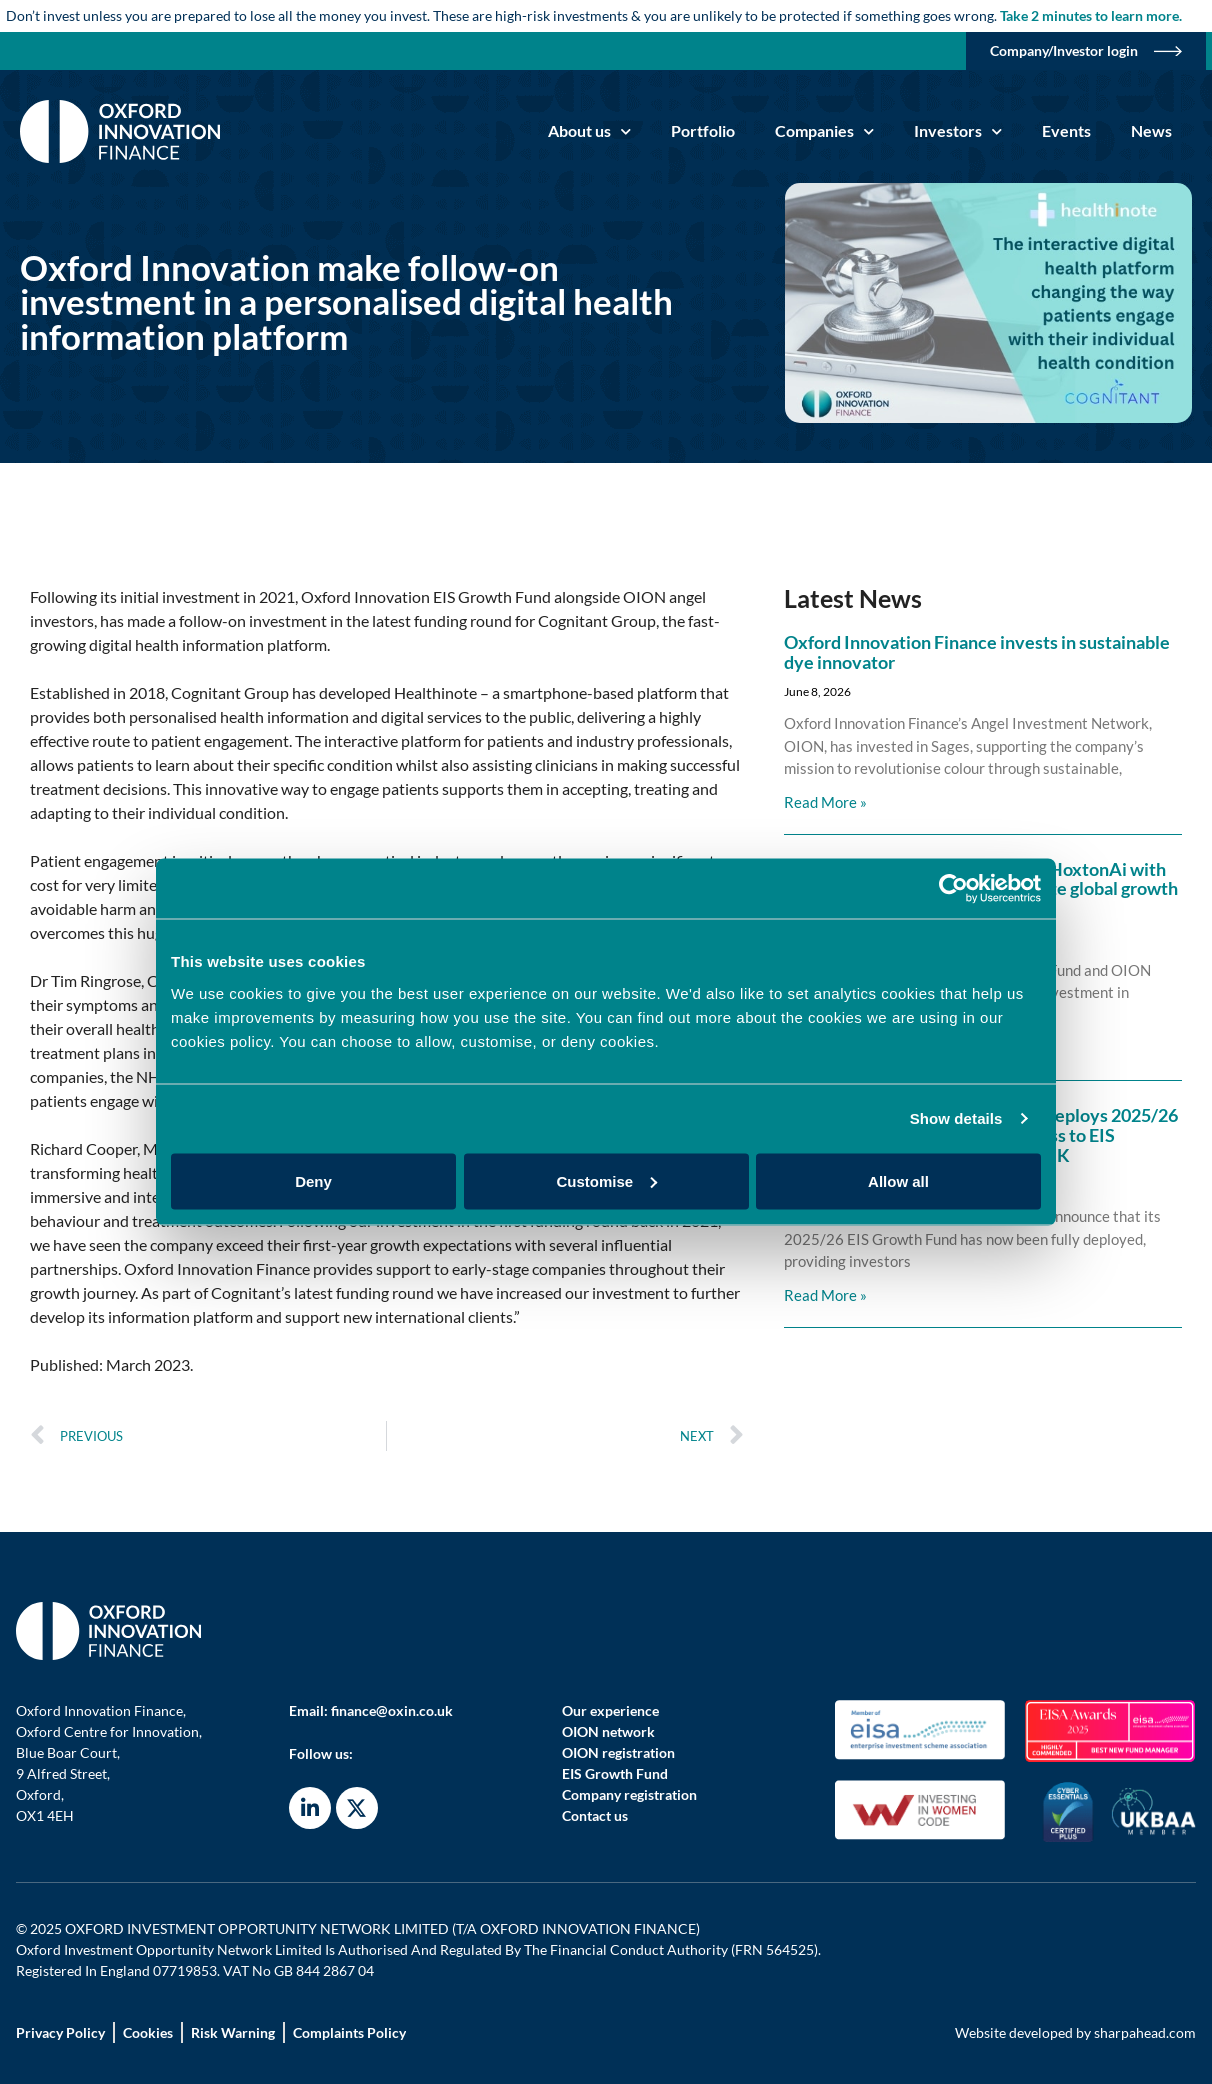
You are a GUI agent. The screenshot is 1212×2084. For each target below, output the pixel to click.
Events (1066, 130)
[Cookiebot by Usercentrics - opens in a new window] (953, 889)
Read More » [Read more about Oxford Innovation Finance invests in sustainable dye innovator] (825, 802)
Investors (958, 131)
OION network (608, 1731)
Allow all (898, 1180)
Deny (313, 1180)
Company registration (629, 1794)
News (1151, 130)
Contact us (595, 1815)
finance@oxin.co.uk (392, 1710)
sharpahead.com (1145, 2032)
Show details (956, 1118)
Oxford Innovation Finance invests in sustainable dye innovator (977, 652)
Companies (824, 131)
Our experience (610, 1710)
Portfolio (703, 130)
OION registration (618, 1752)
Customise (606, 1180)
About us (589, 131)
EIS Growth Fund (615, 1773)
